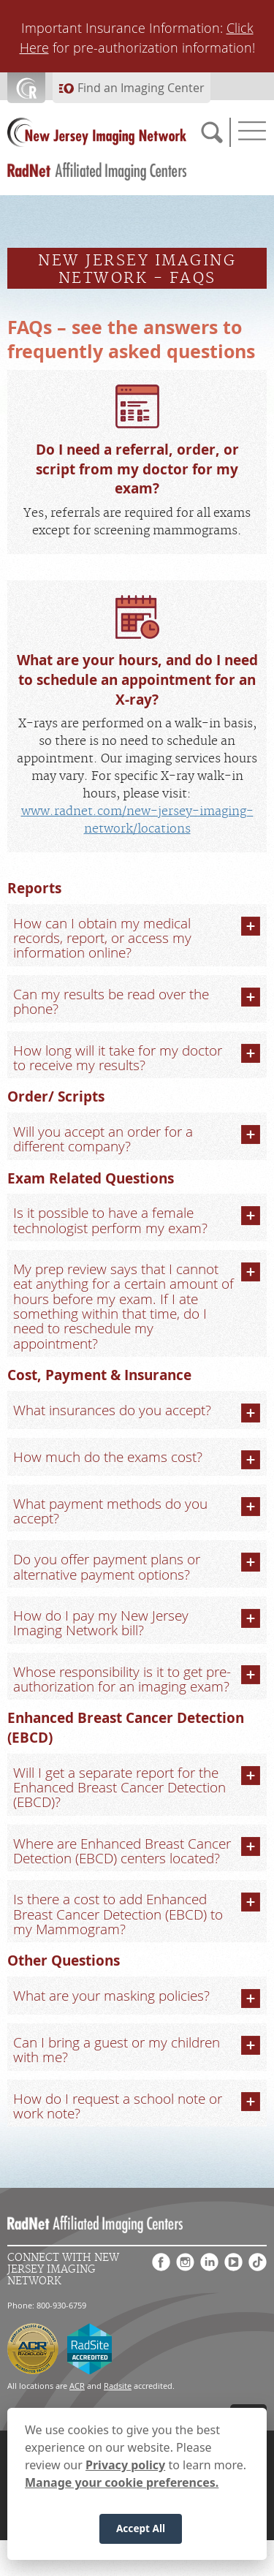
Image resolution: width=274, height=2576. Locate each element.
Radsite (118, 2385)
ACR (77, 2385)
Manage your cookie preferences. (121, 2482)
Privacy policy (125, 2465)
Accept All (140, 2528)
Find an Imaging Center (141, 88)
